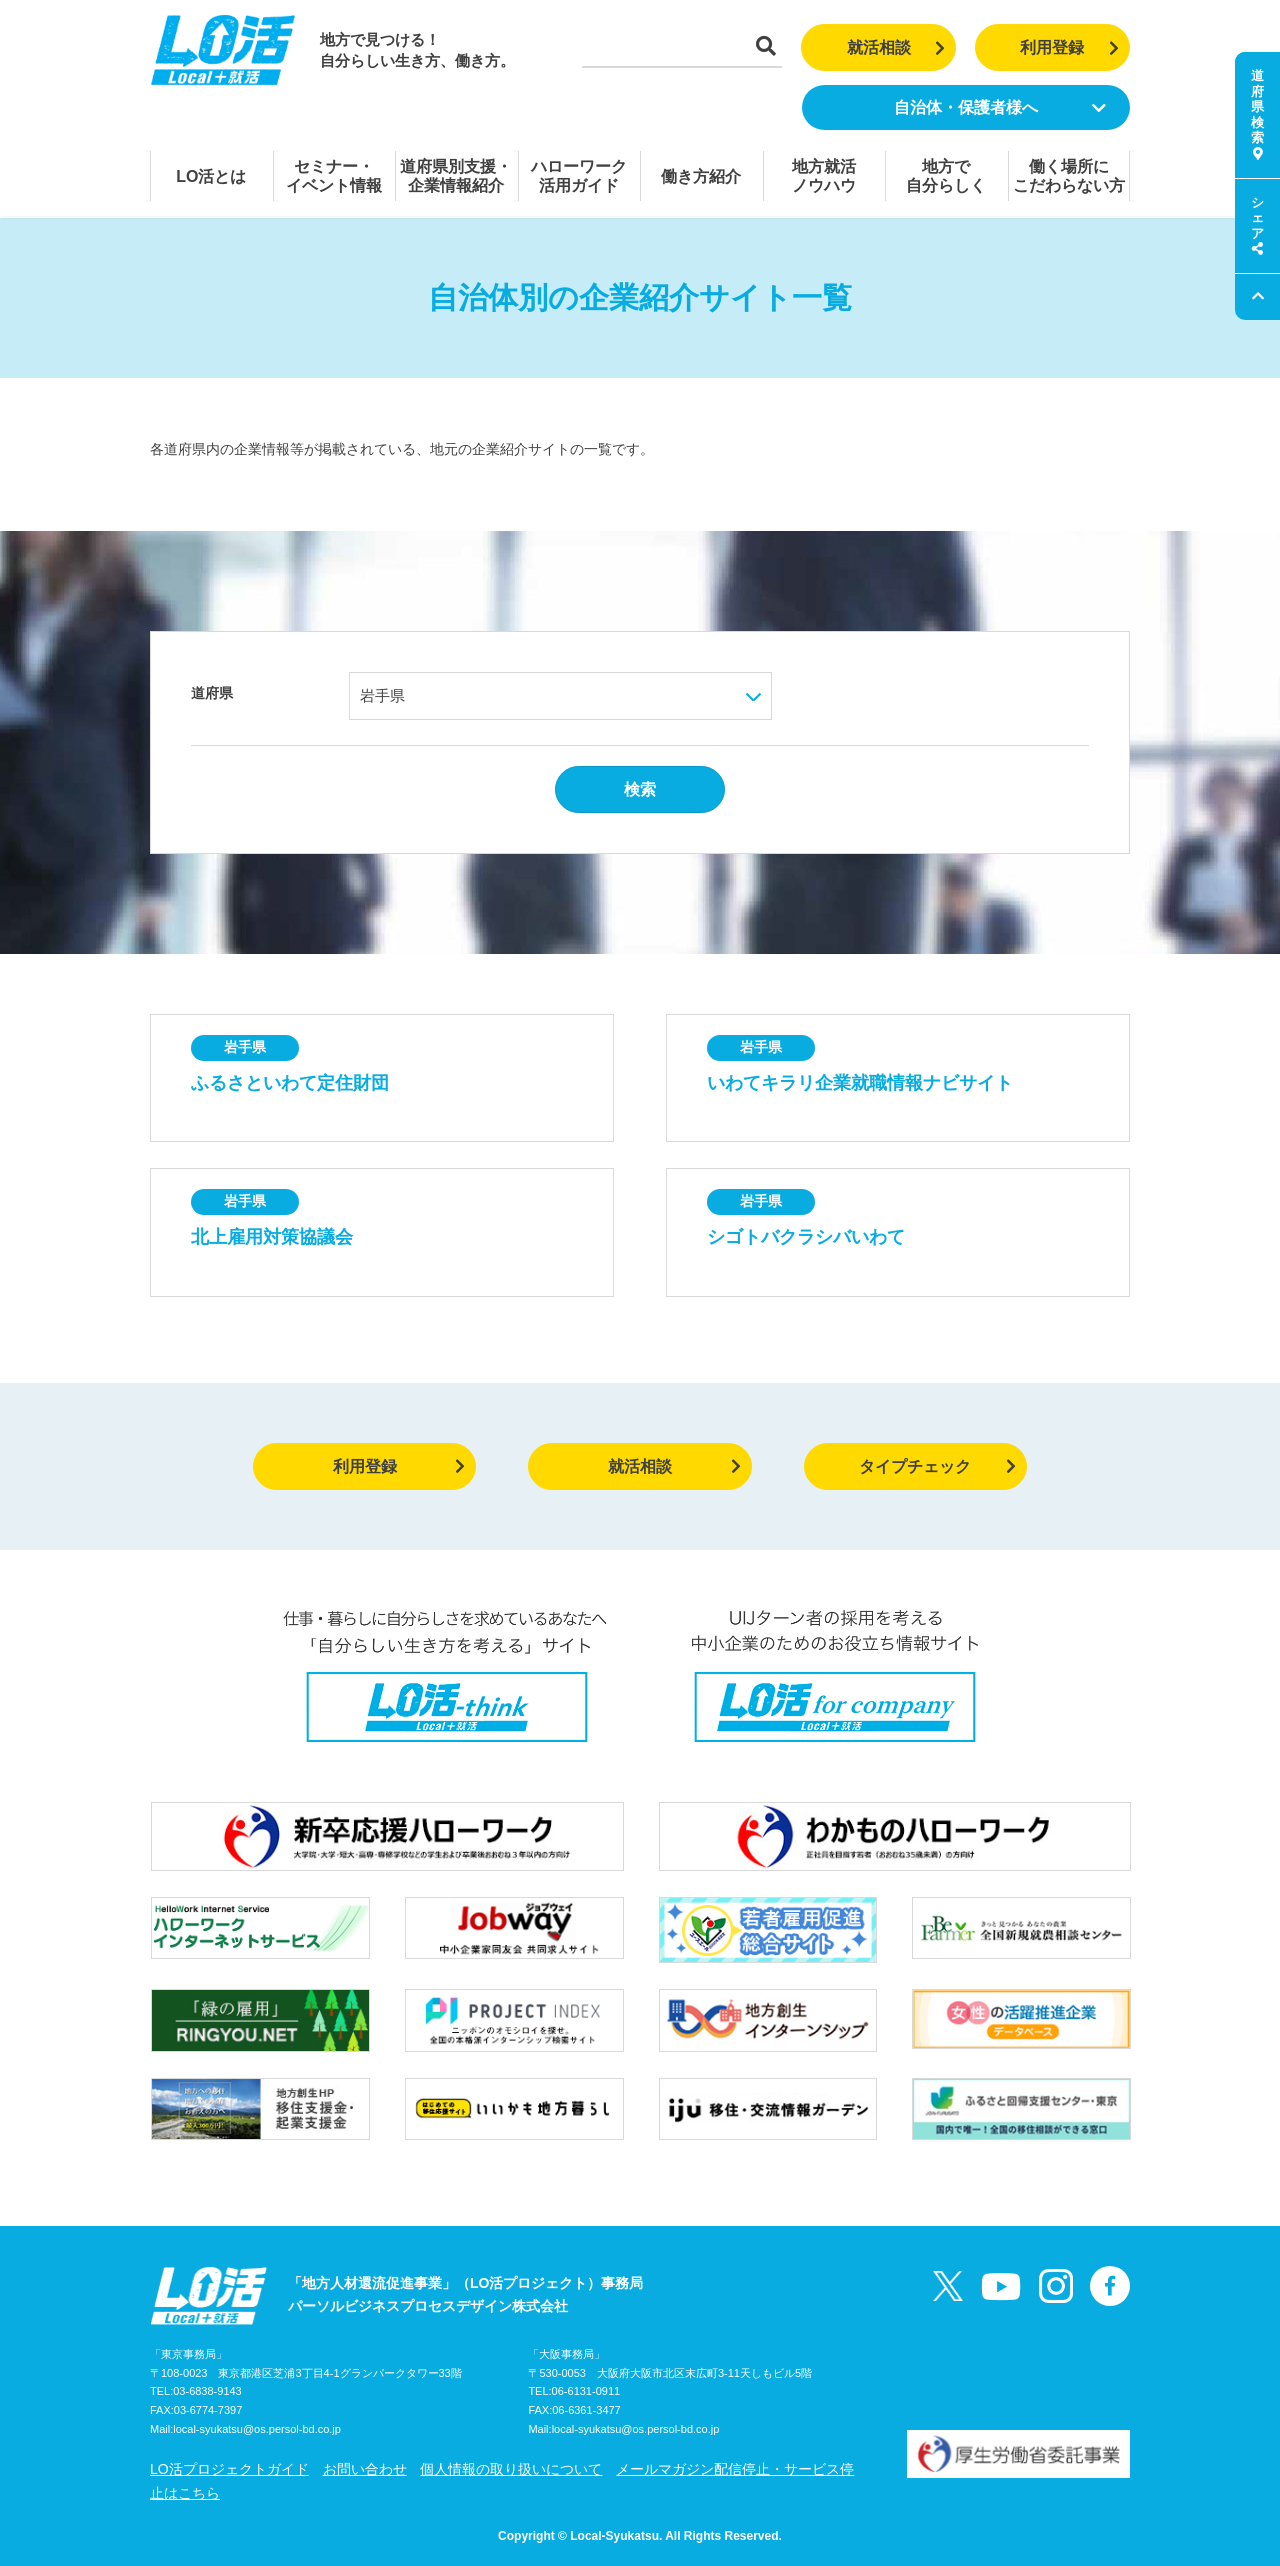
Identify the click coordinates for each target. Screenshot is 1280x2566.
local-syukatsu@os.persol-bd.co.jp (257, 2429)
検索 (640, 789)
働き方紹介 (701, 176)
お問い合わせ (365, 2469)
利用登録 (1069, 47)
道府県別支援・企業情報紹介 (456, 176)
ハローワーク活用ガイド (579, 176)
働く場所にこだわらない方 (1069, 176)
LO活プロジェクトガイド (229, 2469)
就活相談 (896, 47)
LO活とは (211, 176)
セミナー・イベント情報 (334, 176)
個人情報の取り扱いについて (511, 2469)
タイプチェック (937, 1466)
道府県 (212, 693)
